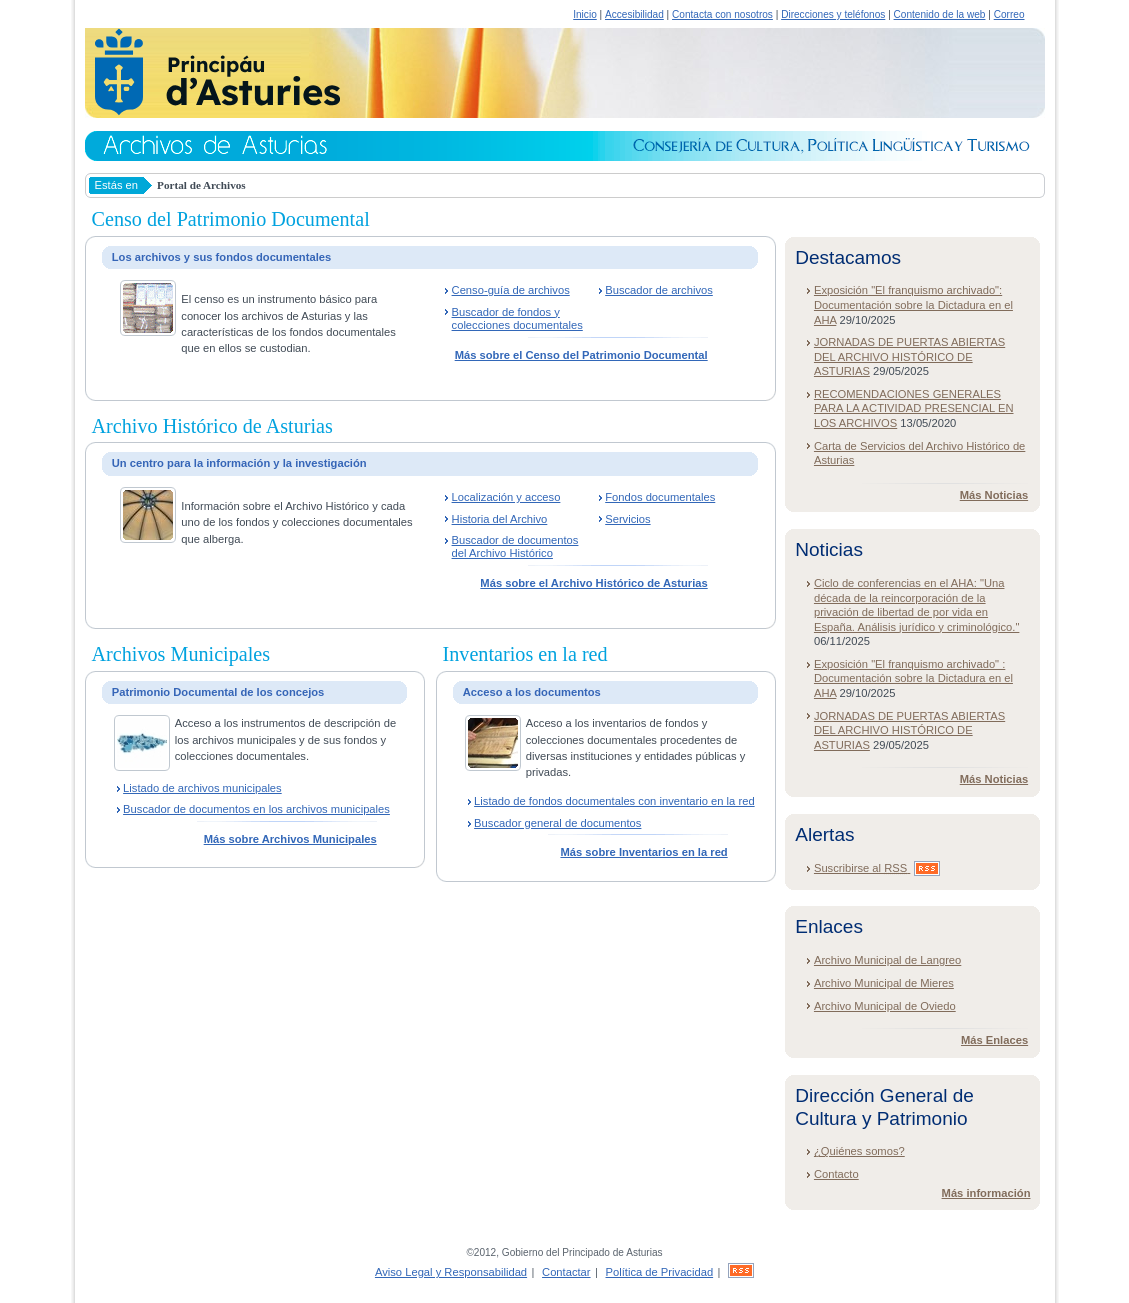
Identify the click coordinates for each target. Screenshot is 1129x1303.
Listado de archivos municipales (202, 788)
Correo (1009, 14)
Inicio (585, 14)
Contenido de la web (940, 14)
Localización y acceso (506, 497)
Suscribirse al (877, 868)
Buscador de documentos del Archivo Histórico (515, 546)
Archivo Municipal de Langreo (887, 960)
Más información (986, 1193)
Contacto (836, 1174)
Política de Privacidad (660, 1272)
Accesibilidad (634, 14)
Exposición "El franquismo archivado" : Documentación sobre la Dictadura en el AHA (913, 678)
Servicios (627, 519)
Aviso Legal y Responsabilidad (451, 1272)
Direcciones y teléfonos (833, 14)
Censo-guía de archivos (511, 290)
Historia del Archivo (500, 519)
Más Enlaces (994, 1040)
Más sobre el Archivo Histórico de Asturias (593, 583)
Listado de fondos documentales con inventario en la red (614, 801)
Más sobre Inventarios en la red (643, 852)
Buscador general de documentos (557, 823)
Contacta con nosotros (722, 14)
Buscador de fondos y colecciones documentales (517, 318)
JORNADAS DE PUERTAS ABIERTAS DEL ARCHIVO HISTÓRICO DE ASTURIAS (909, 356)
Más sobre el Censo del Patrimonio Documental (581, 355)
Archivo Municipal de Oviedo (885, 1006)
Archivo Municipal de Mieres (884, 983)
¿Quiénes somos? (859, 1151)
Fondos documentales (660, 497)
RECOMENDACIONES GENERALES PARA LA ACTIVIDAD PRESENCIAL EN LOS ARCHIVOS (914, 408)
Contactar (566, 1272)
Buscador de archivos (659, 290)
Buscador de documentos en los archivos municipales (256, 809)
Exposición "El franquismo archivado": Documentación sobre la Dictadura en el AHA (913, 304)
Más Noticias (994, 495)
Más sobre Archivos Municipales (290, 839)
